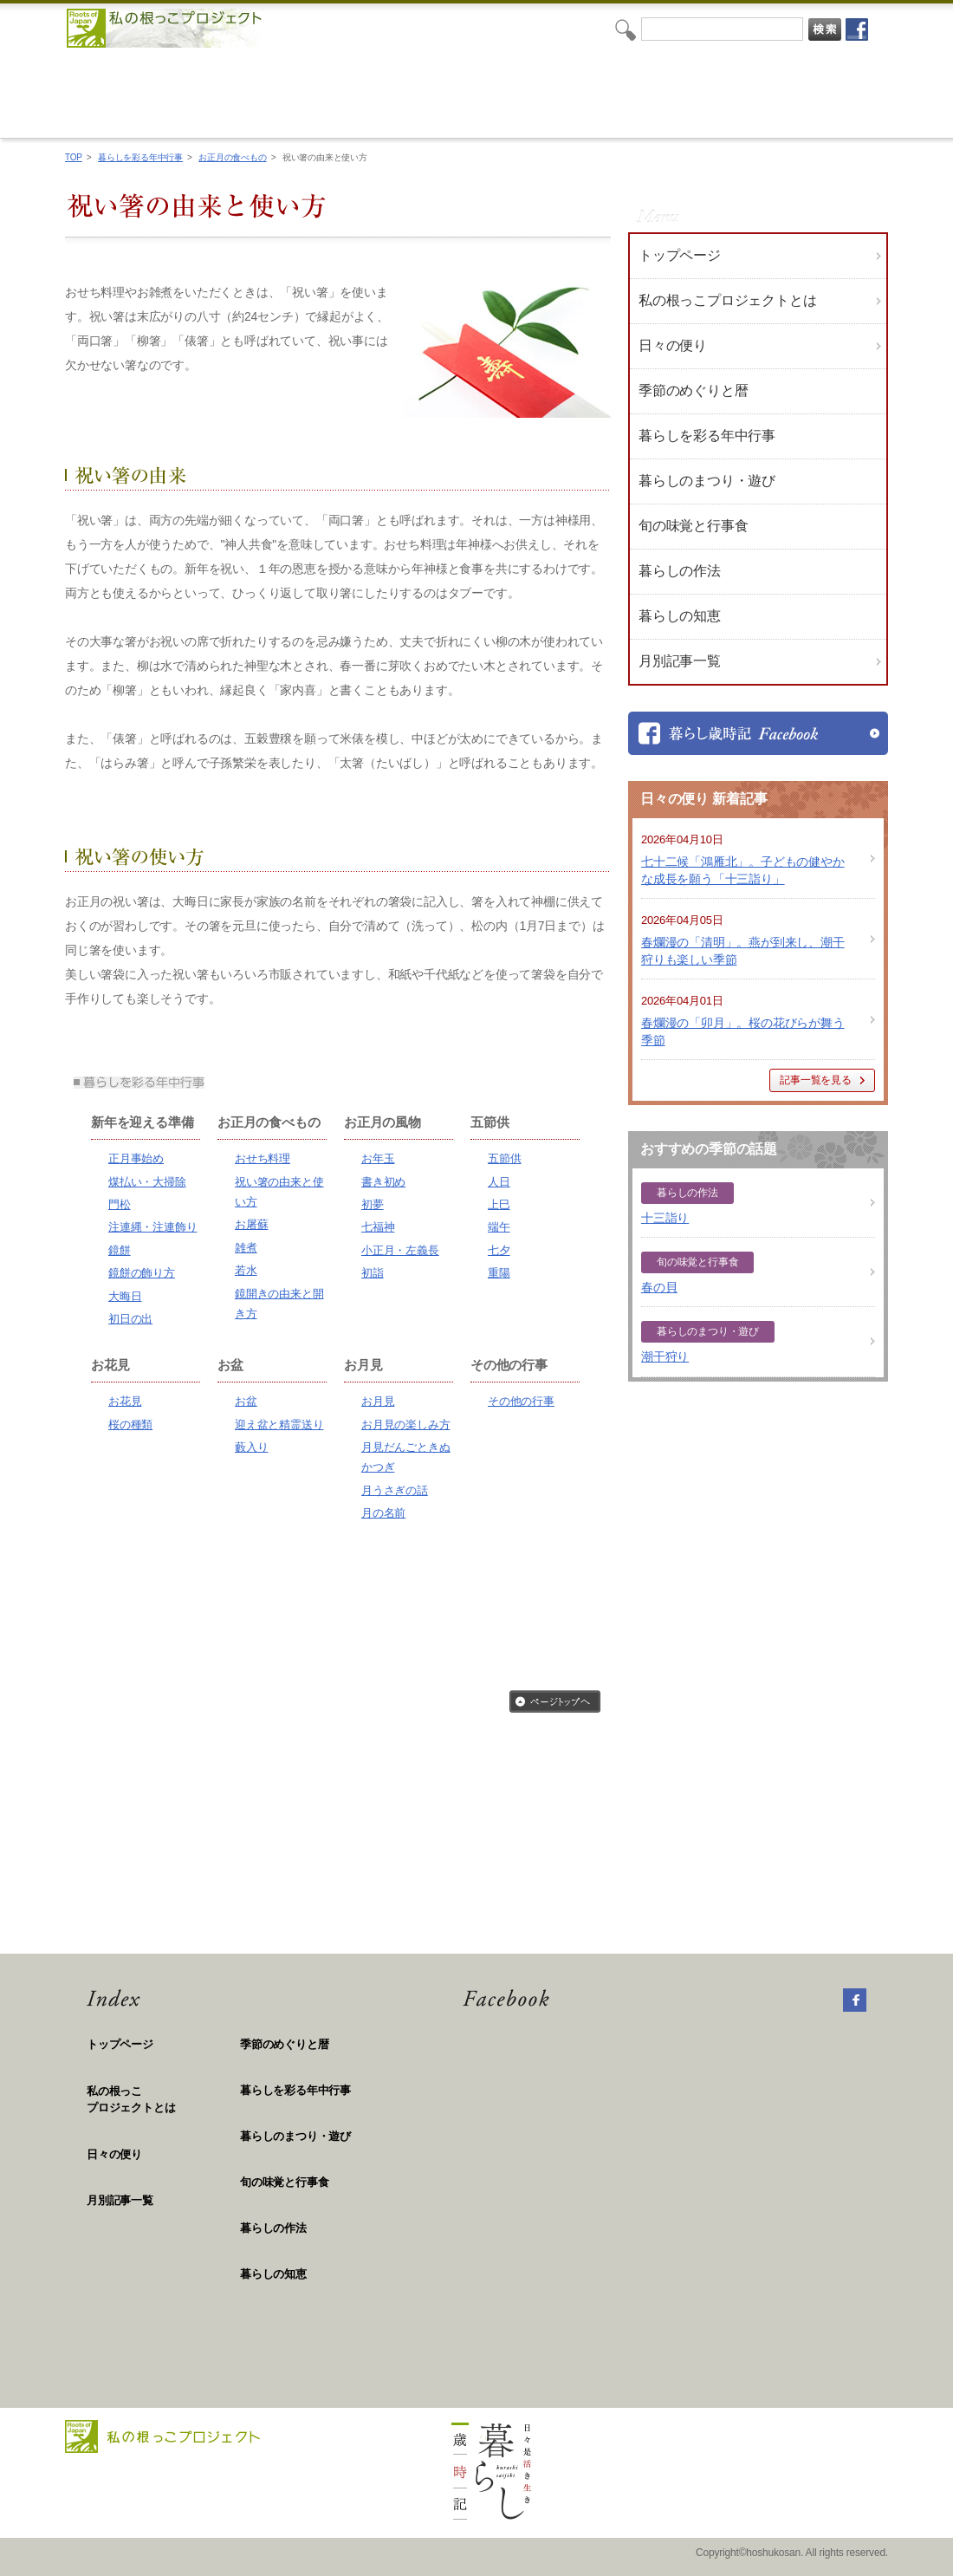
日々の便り (673, 345)
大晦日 (124, 1296)
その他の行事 (521, 1401)
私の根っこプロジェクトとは (727, 300)
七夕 (499, 1250)
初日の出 (130, 1318)
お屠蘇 (251, 1224)
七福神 (377, 1226)
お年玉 (377, 1158)
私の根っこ (163, 2101)
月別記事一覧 (680, 661)
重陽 (499, 1272)
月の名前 (383, 1512)
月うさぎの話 (394, 1490)
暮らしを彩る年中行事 (140, 157)
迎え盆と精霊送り (279, 1424)
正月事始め (136, 1158)
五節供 (504, 1158)
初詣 (372, 1272)
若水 (246, 1270)
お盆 (246, 1401)
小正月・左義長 (400, 1250)
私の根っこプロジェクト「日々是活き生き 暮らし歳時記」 (462, 92)
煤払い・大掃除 (147, 1181)
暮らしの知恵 (273, 2273)
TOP (73, 157)
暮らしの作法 (273, 2227)
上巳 (499, 1204)
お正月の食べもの (232, 157)
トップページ (680, 255)
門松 (119, 1204)
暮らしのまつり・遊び (295, 2136)
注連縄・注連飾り (152, 1226)
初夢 (372, 1204)
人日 (499, 1181)
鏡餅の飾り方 (141, 1272)
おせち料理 (262, 1158)
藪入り (251, 1447)
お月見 (377, 1401)
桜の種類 (130, 1424)
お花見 (124, 1401)
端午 (499, 1226)
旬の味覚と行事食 (284, 2182)
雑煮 (246, 1247)
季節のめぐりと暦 (284, 2044)
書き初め (383, 1181)
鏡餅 (119, 1250)
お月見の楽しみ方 (405, 1424)
